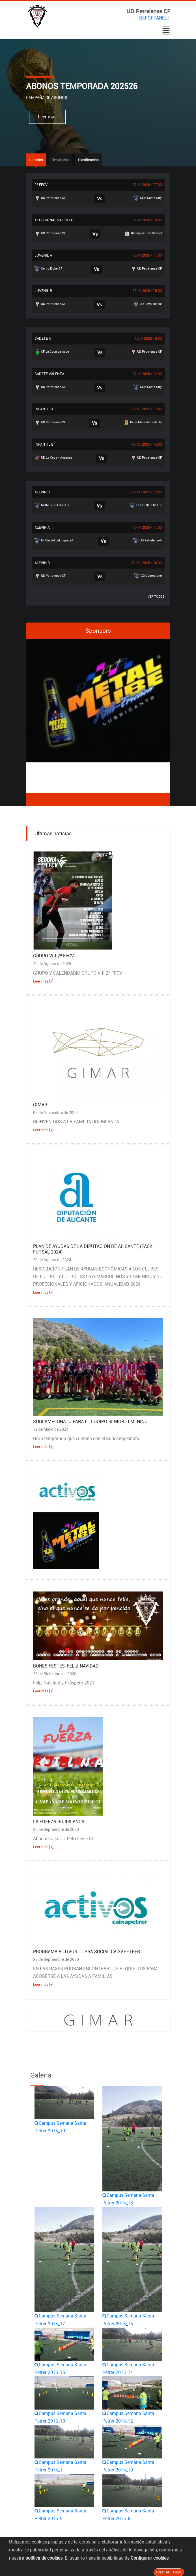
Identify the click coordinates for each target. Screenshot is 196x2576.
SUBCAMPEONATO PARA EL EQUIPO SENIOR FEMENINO (90, 1421)
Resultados (60, 159)
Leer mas (47, 117)
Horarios (36, 159)
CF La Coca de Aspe (52, 352)
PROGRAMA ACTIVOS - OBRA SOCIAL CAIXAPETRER (86, 1951)
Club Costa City (147, 198)
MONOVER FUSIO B (52, 505)
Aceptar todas (168, 2572)
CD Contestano (148, 576)
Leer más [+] (43, 981)
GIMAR (40, 1104)
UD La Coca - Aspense (53, 458)
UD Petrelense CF (50, 198)
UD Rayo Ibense (147, 304)
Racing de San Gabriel (143, 233)
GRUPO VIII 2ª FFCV (53, 956)
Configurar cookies (150, 2558)
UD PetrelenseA (147, 540)
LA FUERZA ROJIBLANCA (58, 1821)
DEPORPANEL (153, 18)
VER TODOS (156, 596)
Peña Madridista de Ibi (143, 422)
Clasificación (88, 159)
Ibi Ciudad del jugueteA (54, 540)
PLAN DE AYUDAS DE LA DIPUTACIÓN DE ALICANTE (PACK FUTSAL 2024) (92, 1249)
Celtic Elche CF (48, 269)
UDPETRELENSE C (146, 505)
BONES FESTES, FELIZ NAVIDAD (66, 1666)
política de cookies (44, 2558)
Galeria (40, 2075)
